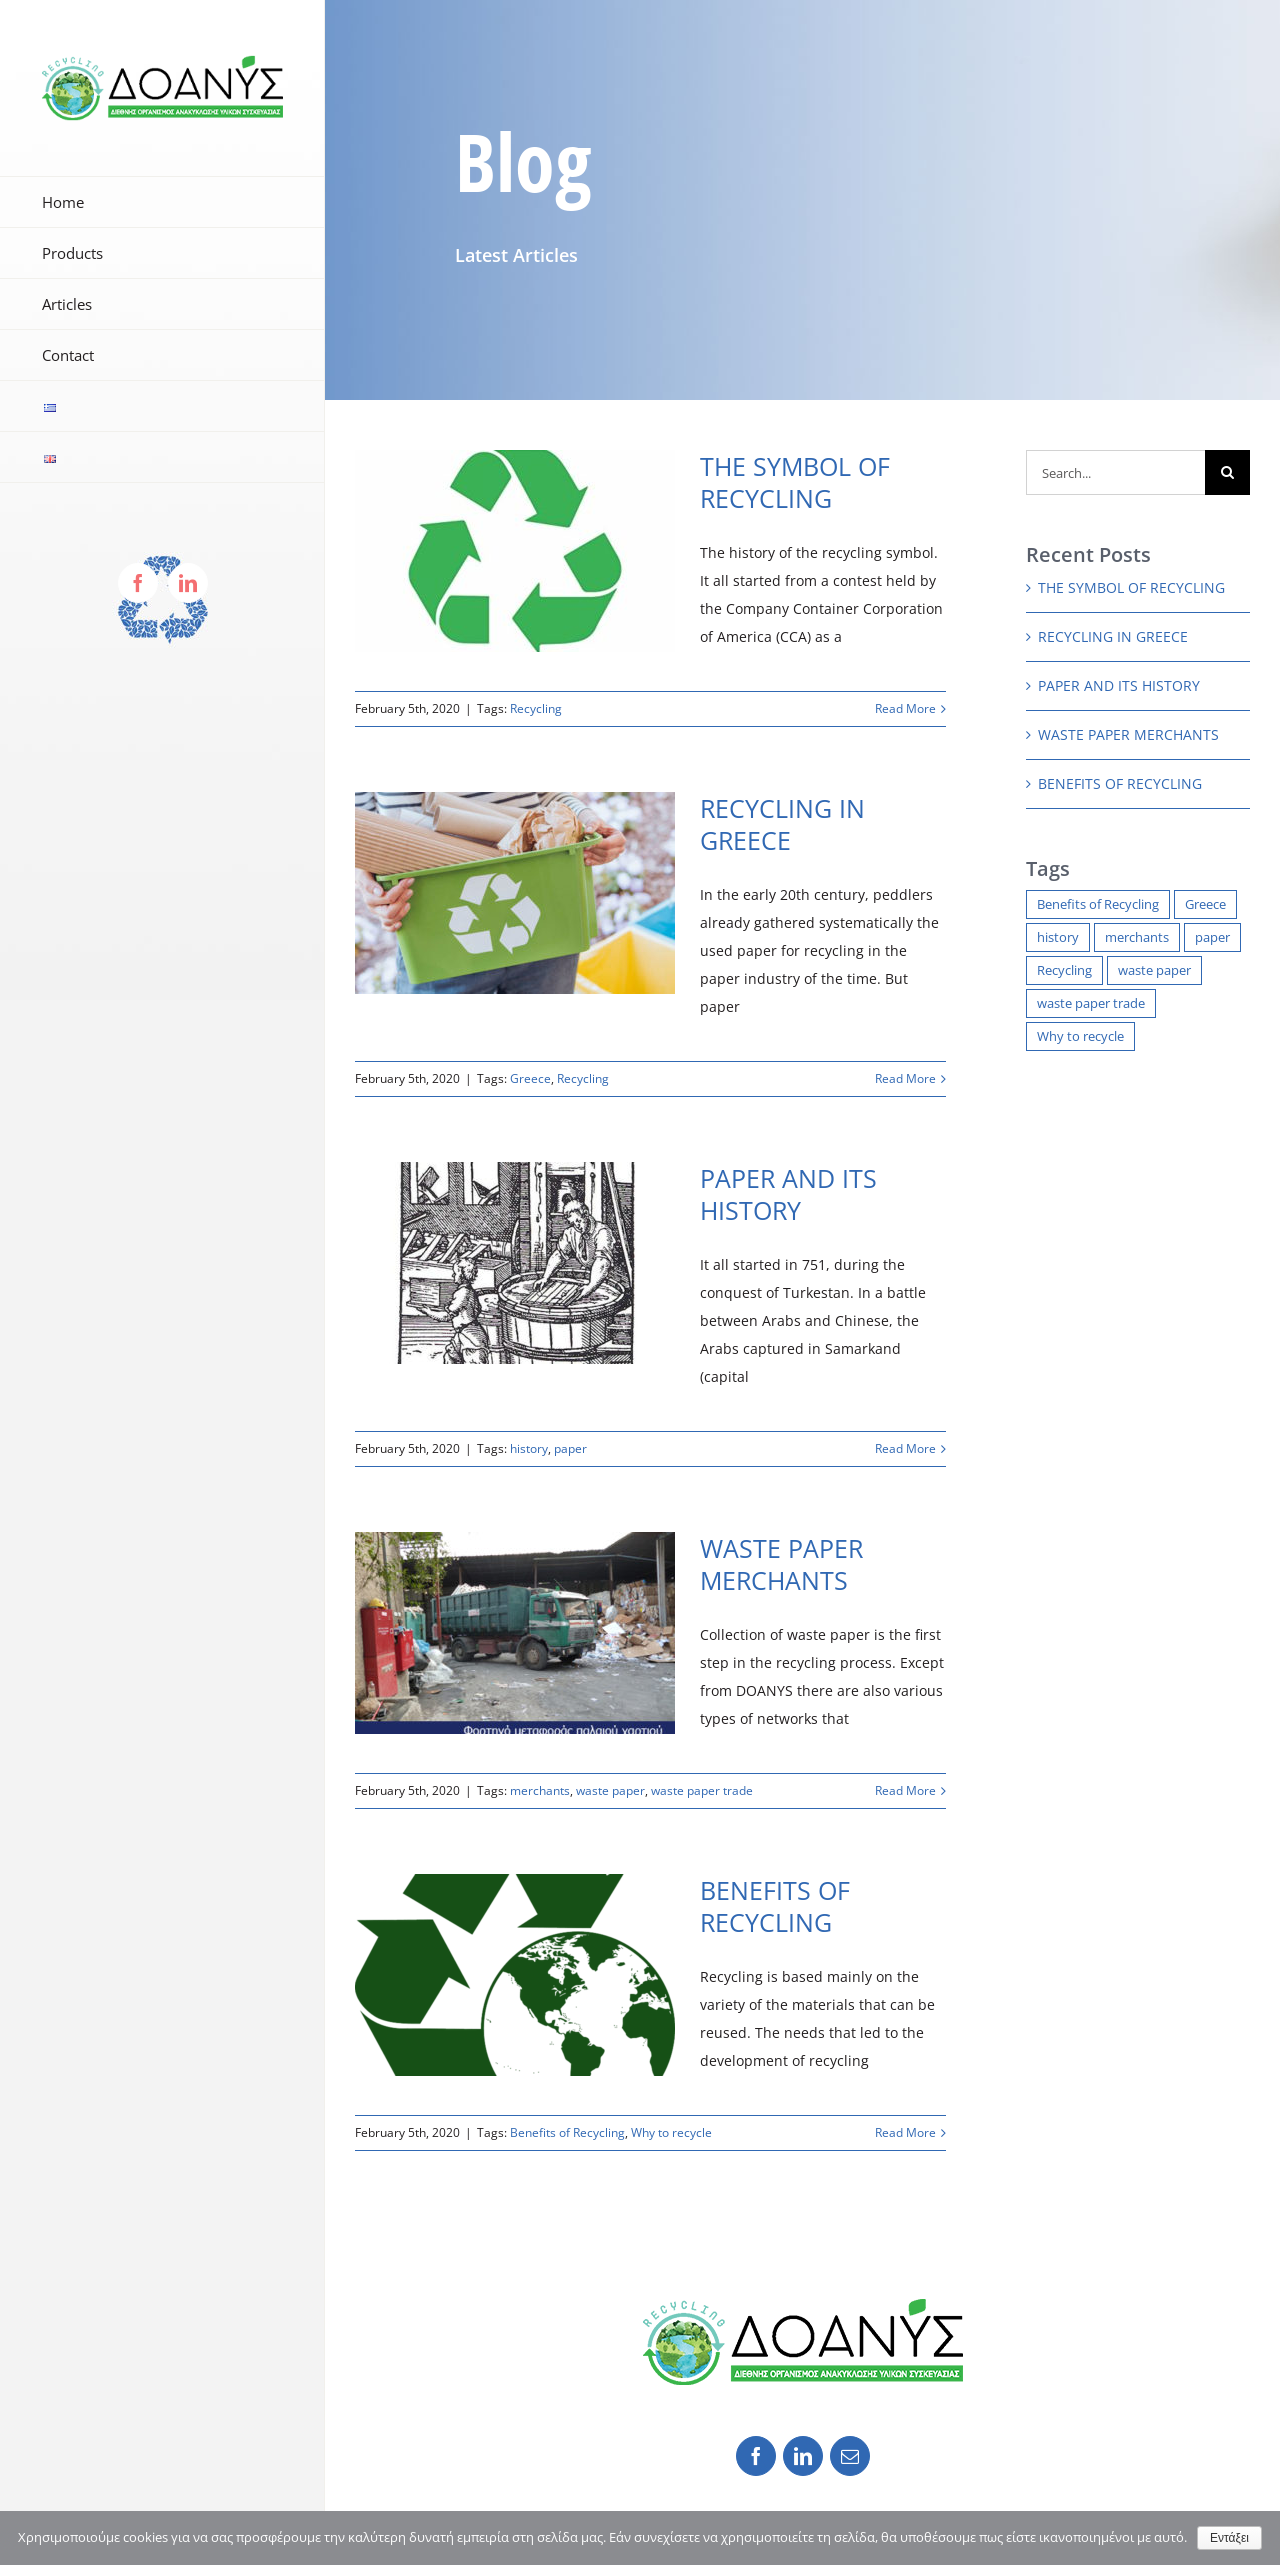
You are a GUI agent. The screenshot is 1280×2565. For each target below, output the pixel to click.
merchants (540, 1790)
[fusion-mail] (850, 2456)
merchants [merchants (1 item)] (1137, 937)
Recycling (536, 708)
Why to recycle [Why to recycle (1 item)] (1080, 1036)
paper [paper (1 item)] (1212, 937)
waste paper (610, 1790)
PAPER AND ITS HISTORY (788, 1194)
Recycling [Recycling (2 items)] (1064, 970)
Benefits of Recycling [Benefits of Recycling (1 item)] (1098, 904)
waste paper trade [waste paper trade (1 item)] (1091, 1003)
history (529, 1448)
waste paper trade (702, 1790)
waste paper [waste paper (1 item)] (1154, 970)
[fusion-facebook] (756, 2456)
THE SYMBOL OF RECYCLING (795, 482)
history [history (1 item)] (1058, 937)
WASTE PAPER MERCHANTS (781, 1564)
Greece (530, 1078)
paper (570, 1448)
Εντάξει (1229, 2538)
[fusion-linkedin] (803, 2456)
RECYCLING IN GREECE (782, 824)
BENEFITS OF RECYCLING (775, 1906)
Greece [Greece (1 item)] (1205, 904)
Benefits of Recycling (567, 2132)
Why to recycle (671, 2132)
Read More (905, 708)
